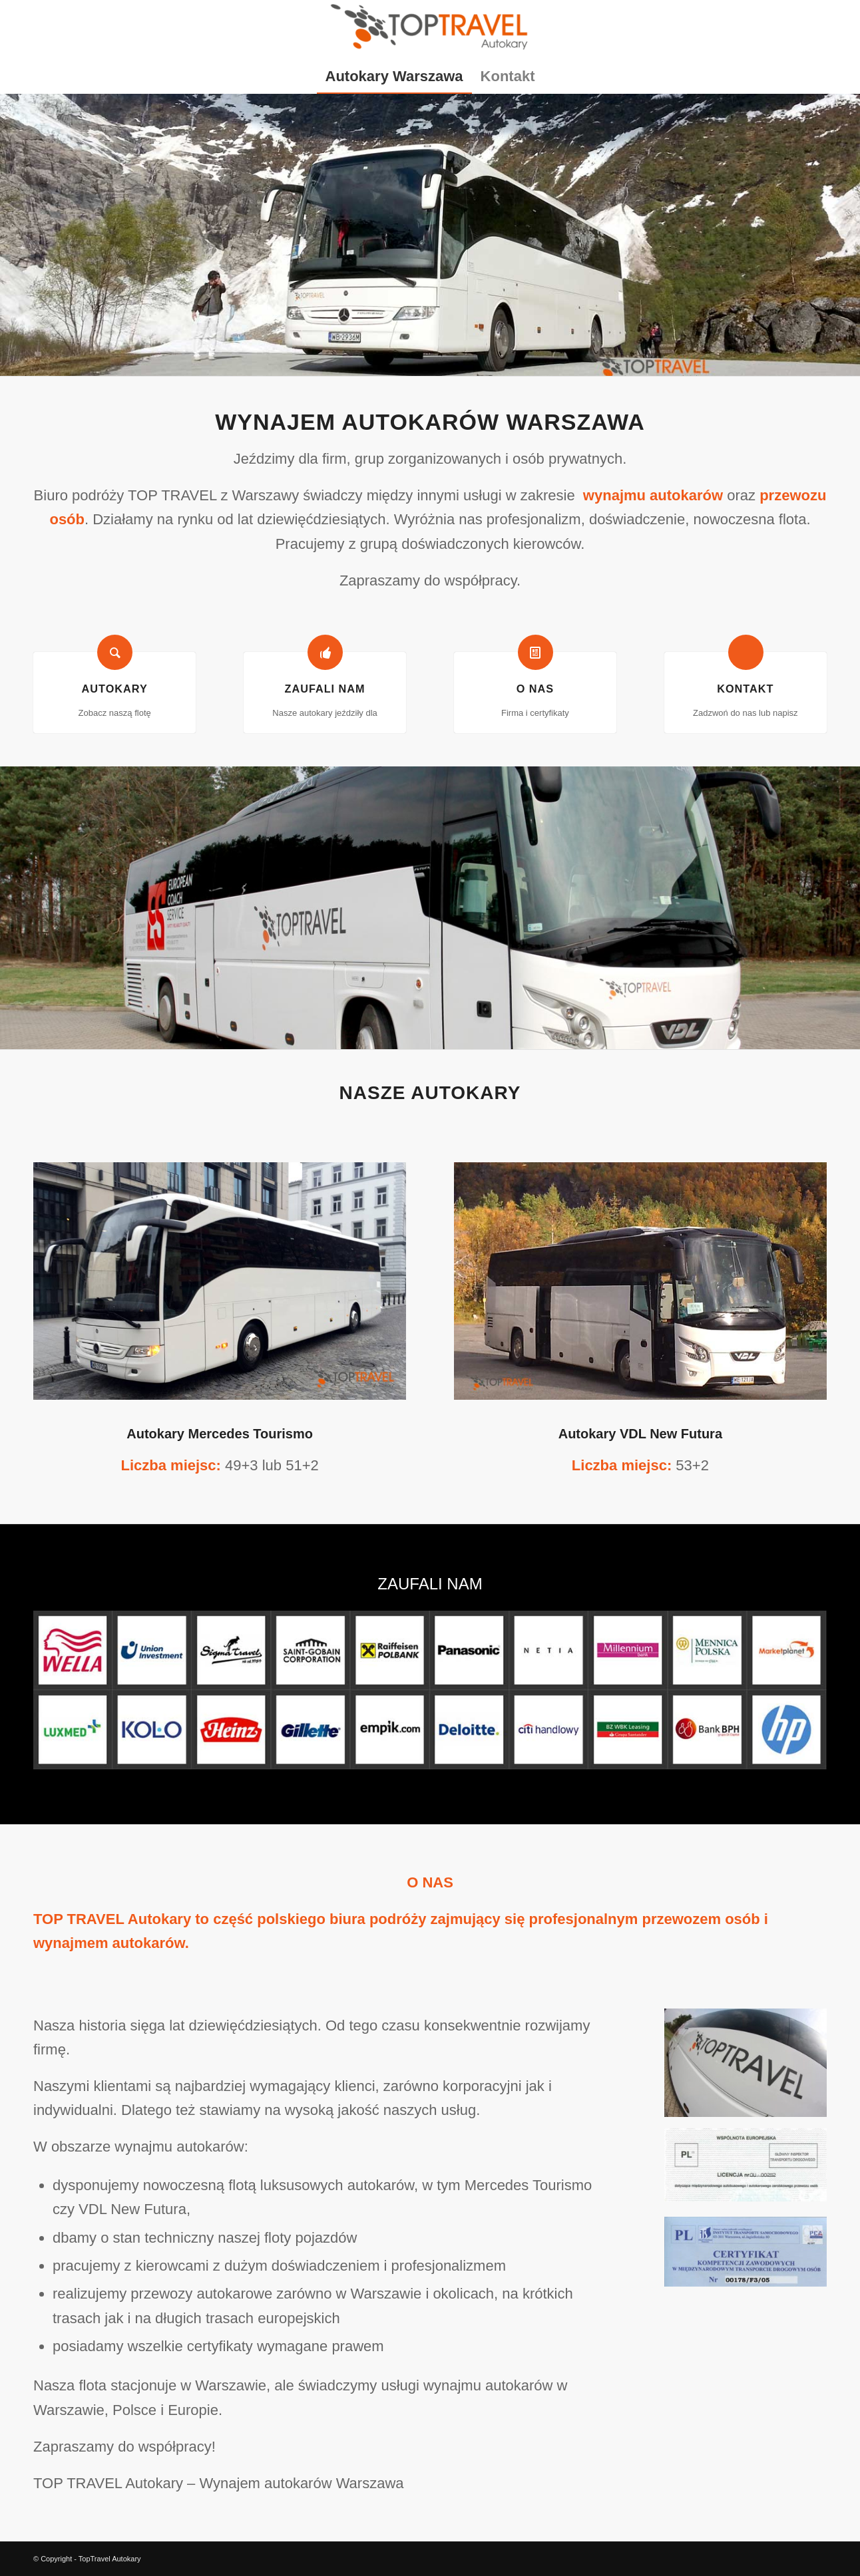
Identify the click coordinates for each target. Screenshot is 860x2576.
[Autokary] (114, 652)
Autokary (115, 689)
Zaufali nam (324, 689)
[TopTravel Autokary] (430, 30)
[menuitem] (394, 76)
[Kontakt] (745, 652)
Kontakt (745, 689)
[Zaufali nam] (325, 652)
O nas (535, 689)
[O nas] (535, 652)
